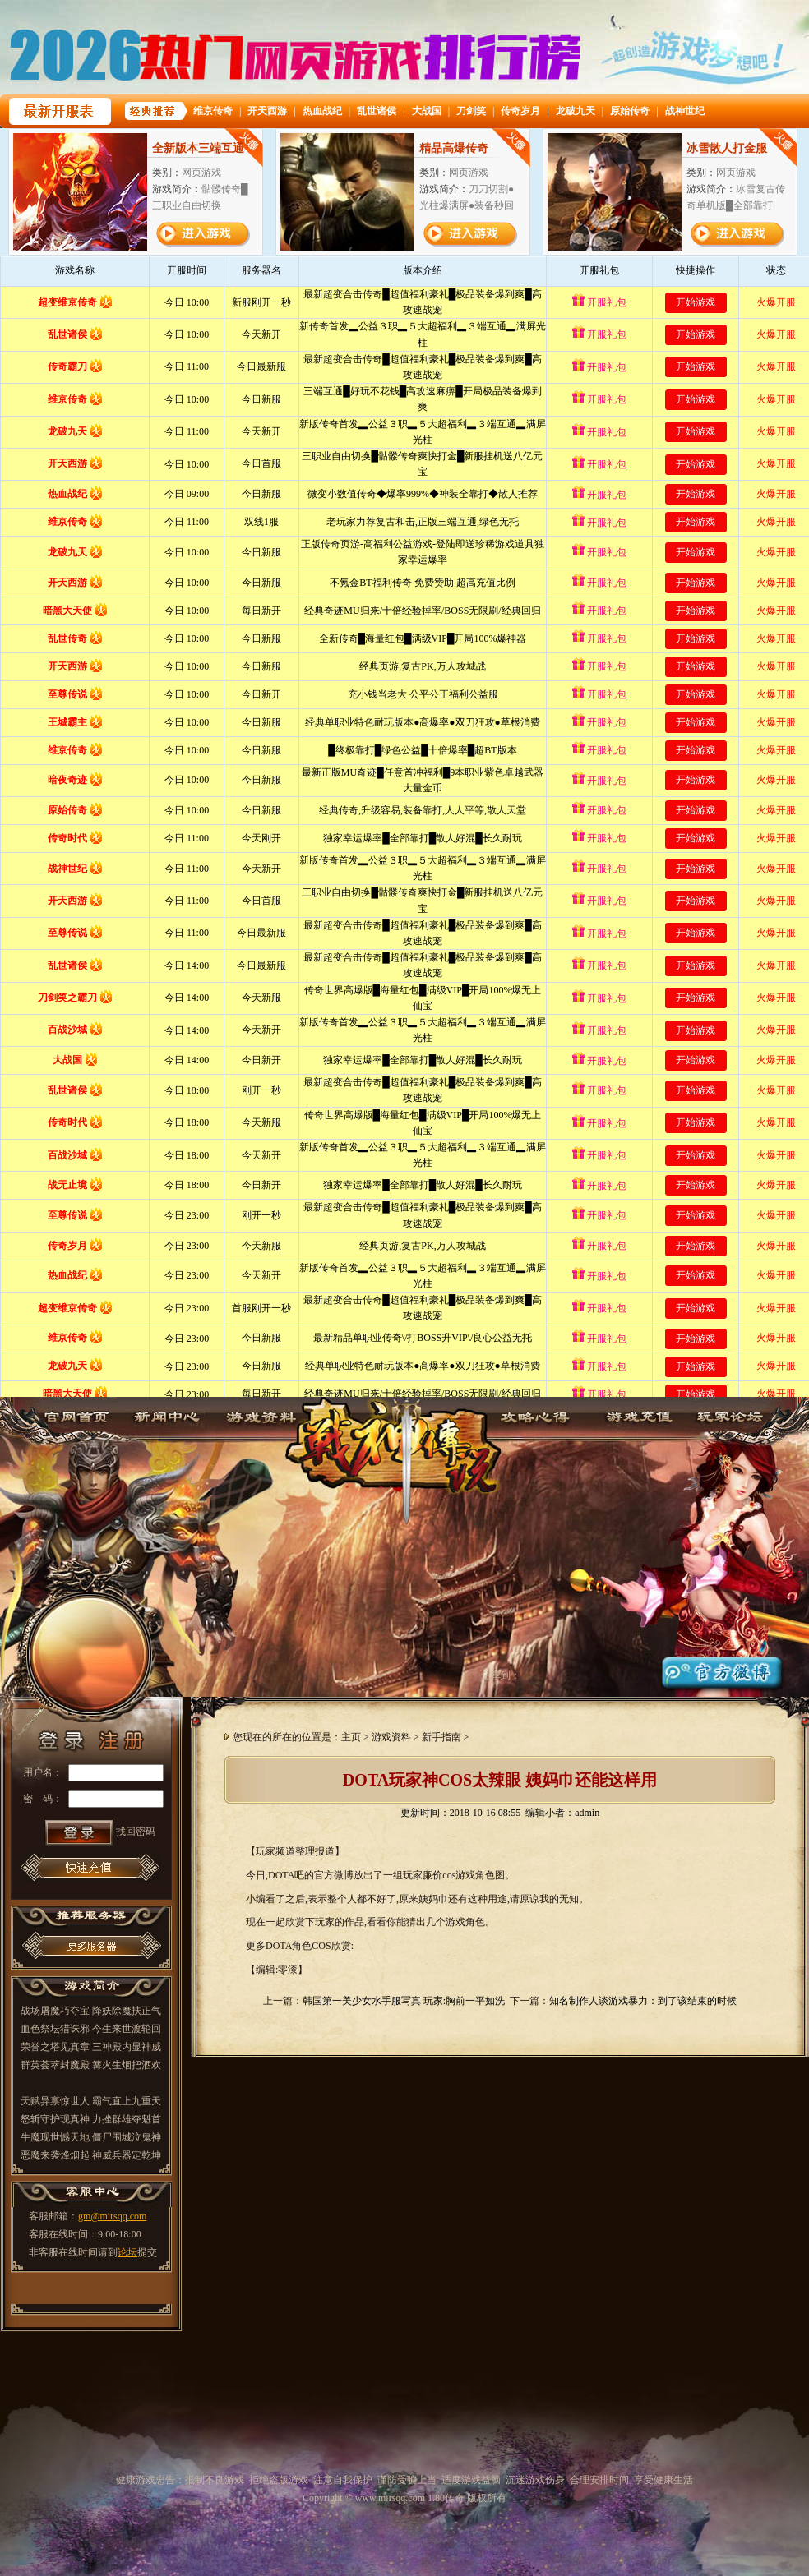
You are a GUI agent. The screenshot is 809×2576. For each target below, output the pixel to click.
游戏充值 (641, 1415)
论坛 (127, 2252)
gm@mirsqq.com (112, 2216)
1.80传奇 (404, 1448)
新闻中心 (166, 1415)
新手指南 (441, 1737)
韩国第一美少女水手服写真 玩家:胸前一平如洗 (404, 2001)
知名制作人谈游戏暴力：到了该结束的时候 (643, 2001)
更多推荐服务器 (91, 1945)
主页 (351, 1737)
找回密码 (135, 1831)
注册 (127, 1727)
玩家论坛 (735, 1415)
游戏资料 (260, 1415)
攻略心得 (547, 1415)
